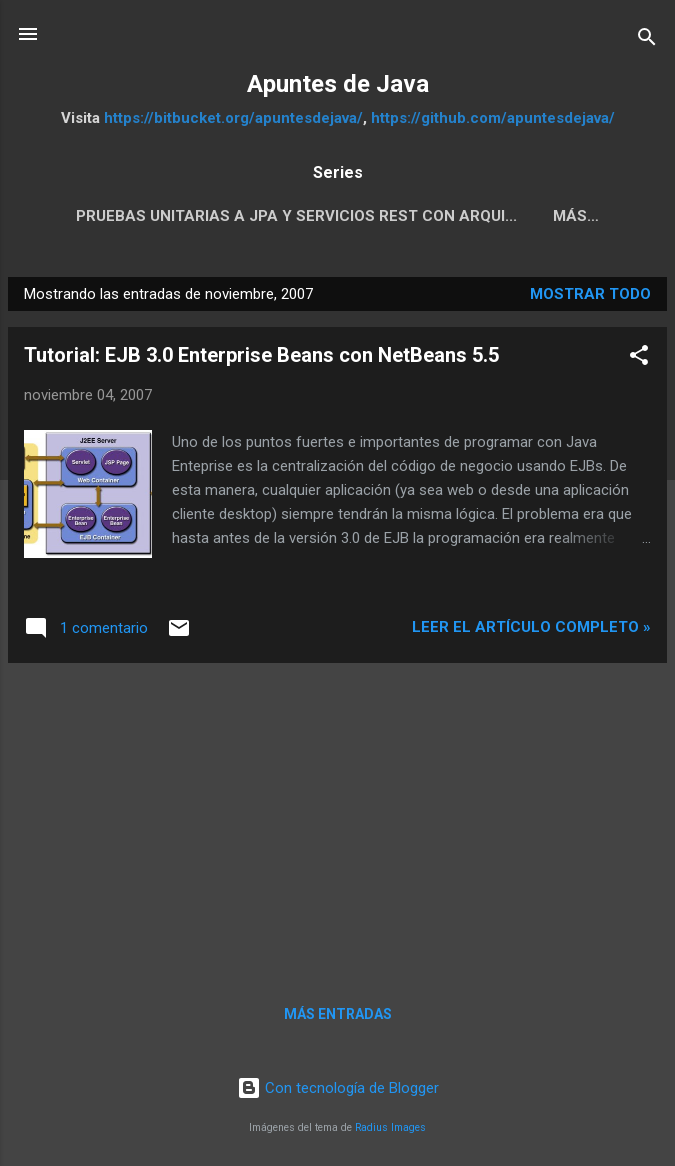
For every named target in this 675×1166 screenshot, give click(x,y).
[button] (639, 358)
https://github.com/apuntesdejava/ (493, 118)
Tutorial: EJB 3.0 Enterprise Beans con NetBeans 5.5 (261, 355)
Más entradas (338, 1014)
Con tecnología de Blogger (338, 1088)
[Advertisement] (337, 819)
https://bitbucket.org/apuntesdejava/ (233, 118)
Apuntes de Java (338, 84)
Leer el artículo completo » (531, 627)
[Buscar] (647, 40)
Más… (576, 216)
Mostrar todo (590, 294)
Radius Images (390, 1127)
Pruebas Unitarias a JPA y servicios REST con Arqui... (296, 216)
